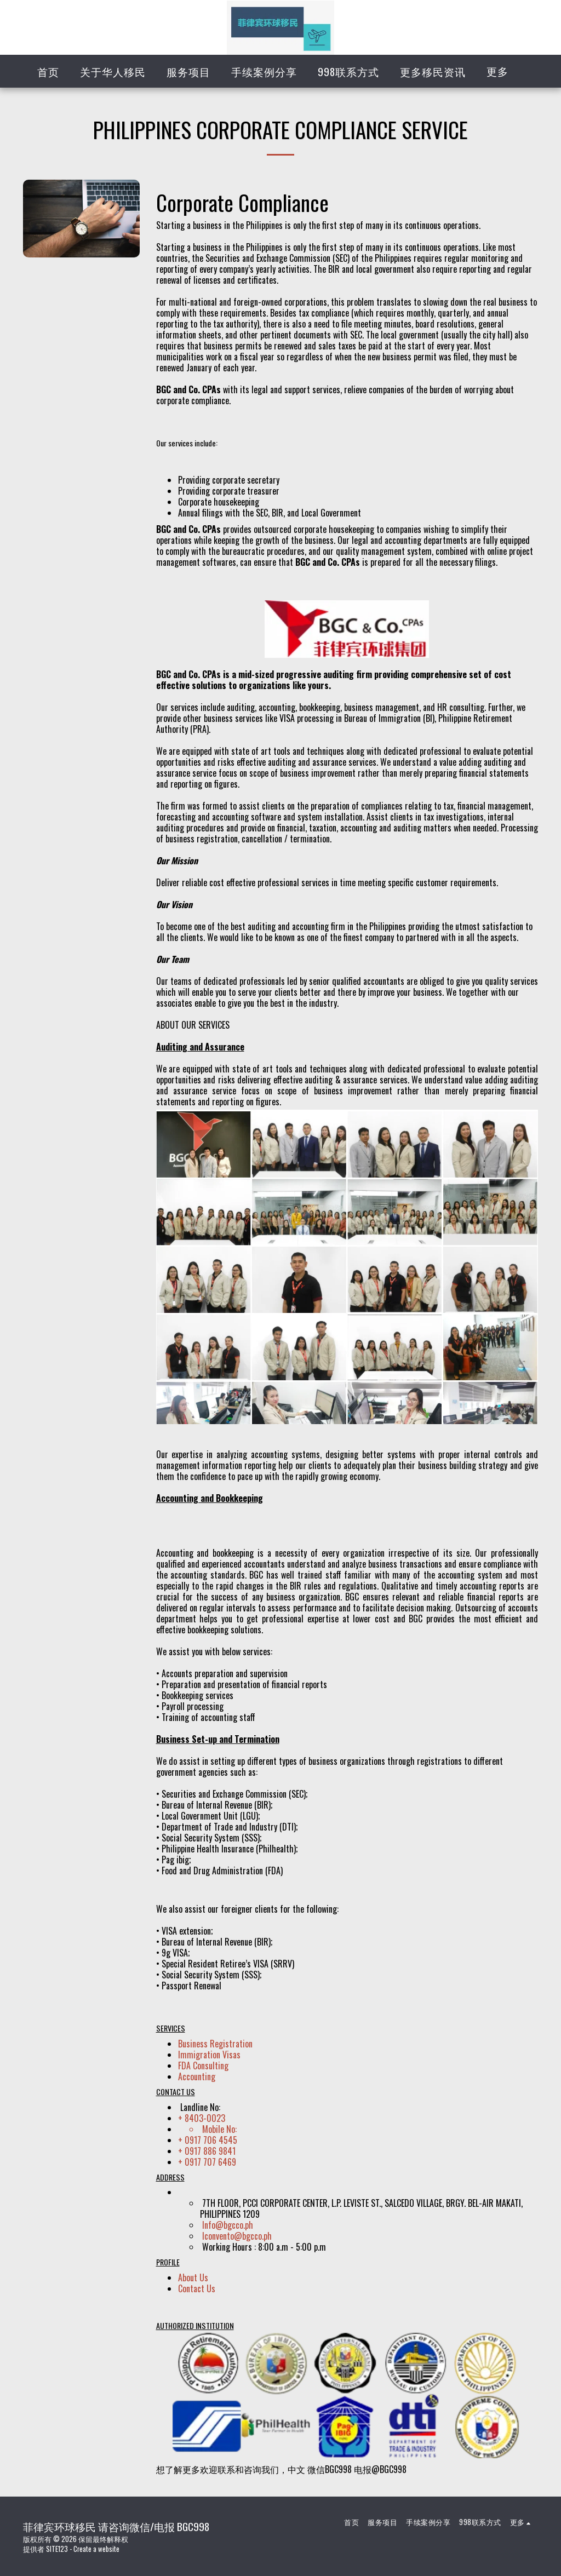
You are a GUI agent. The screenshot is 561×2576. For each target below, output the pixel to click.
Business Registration (215, 2043)
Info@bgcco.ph (227, 2224)
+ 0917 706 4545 (207, 2140)
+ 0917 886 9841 (207, 2151)
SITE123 (57, 2549)
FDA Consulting (203, 2065)
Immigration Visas (209, 2054)
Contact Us (196, 2288)
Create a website (96, 2549)
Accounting (196, 2076)
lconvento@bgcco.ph (237, 2235)
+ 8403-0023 (201, 2118)
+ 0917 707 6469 (207, 2161)
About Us (193, 2277)
